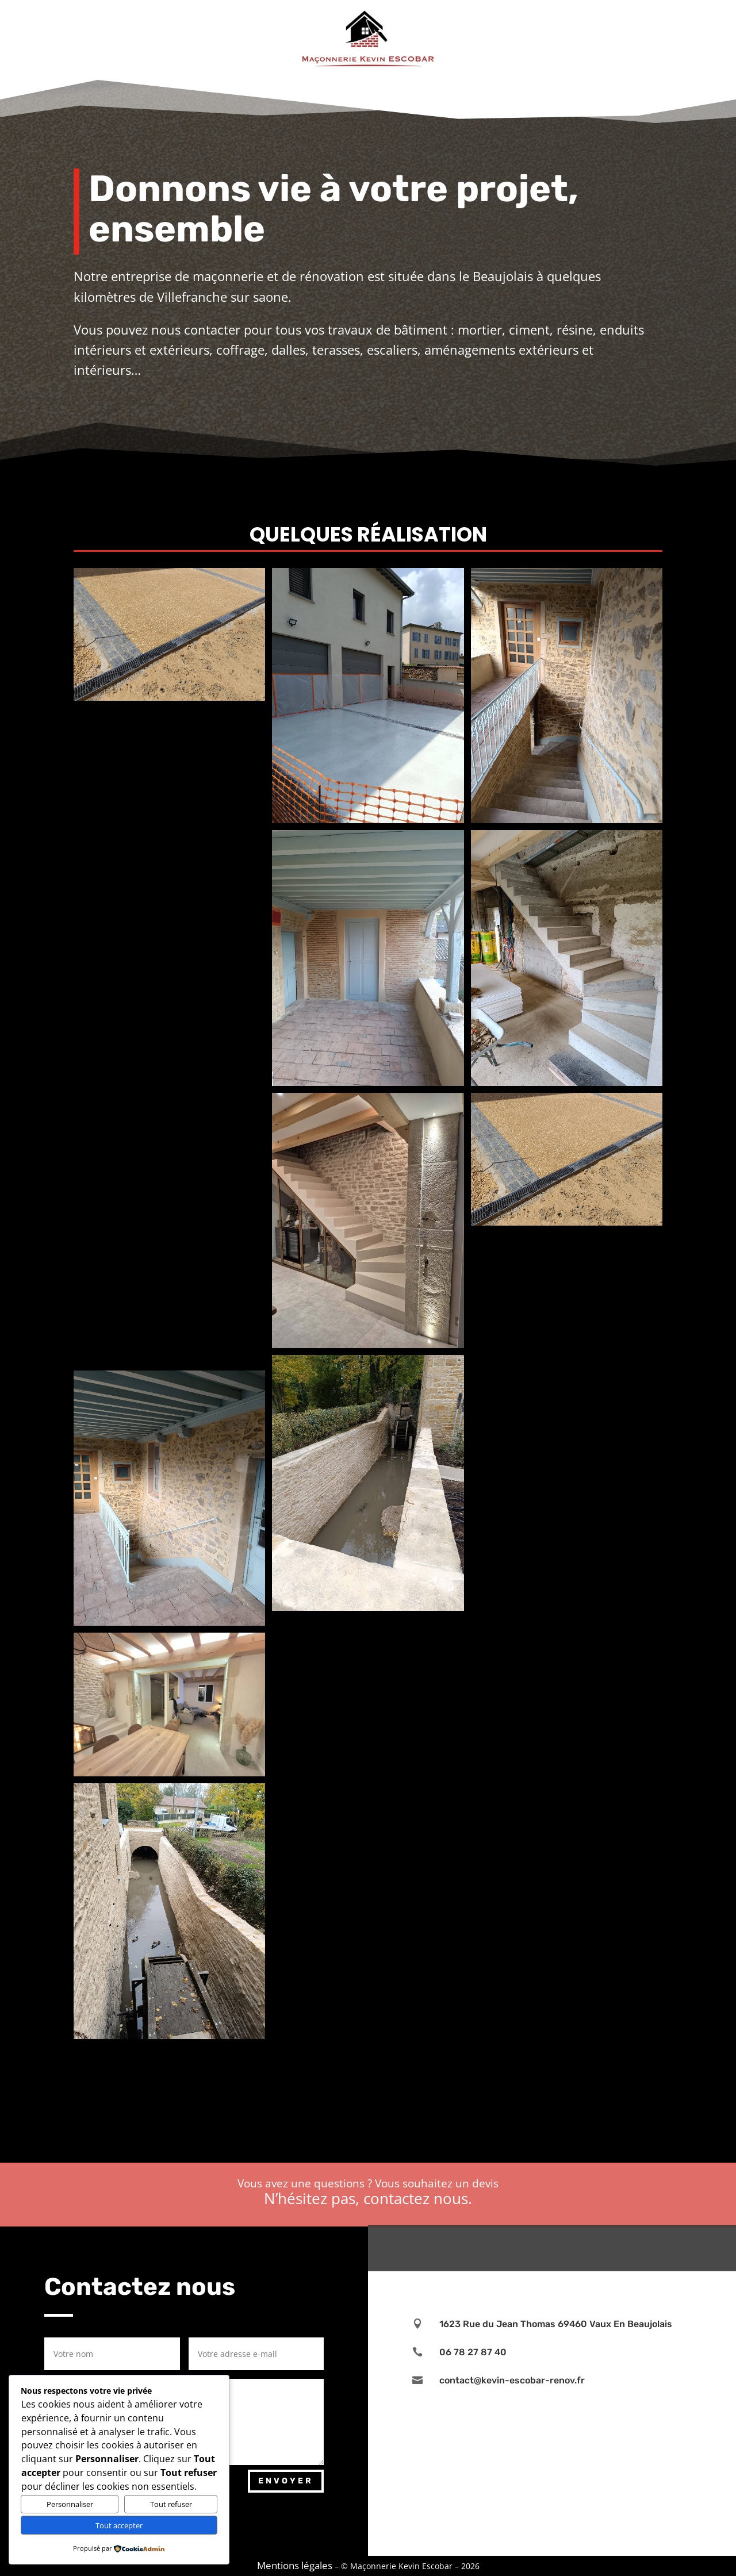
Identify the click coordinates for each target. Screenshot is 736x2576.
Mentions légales (294, 2565)
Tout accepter (119, 2525)
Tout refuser (171, 2504)
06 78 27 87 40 (473, 2352)
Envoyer (285, 2481)
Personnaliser (70, 2504)
